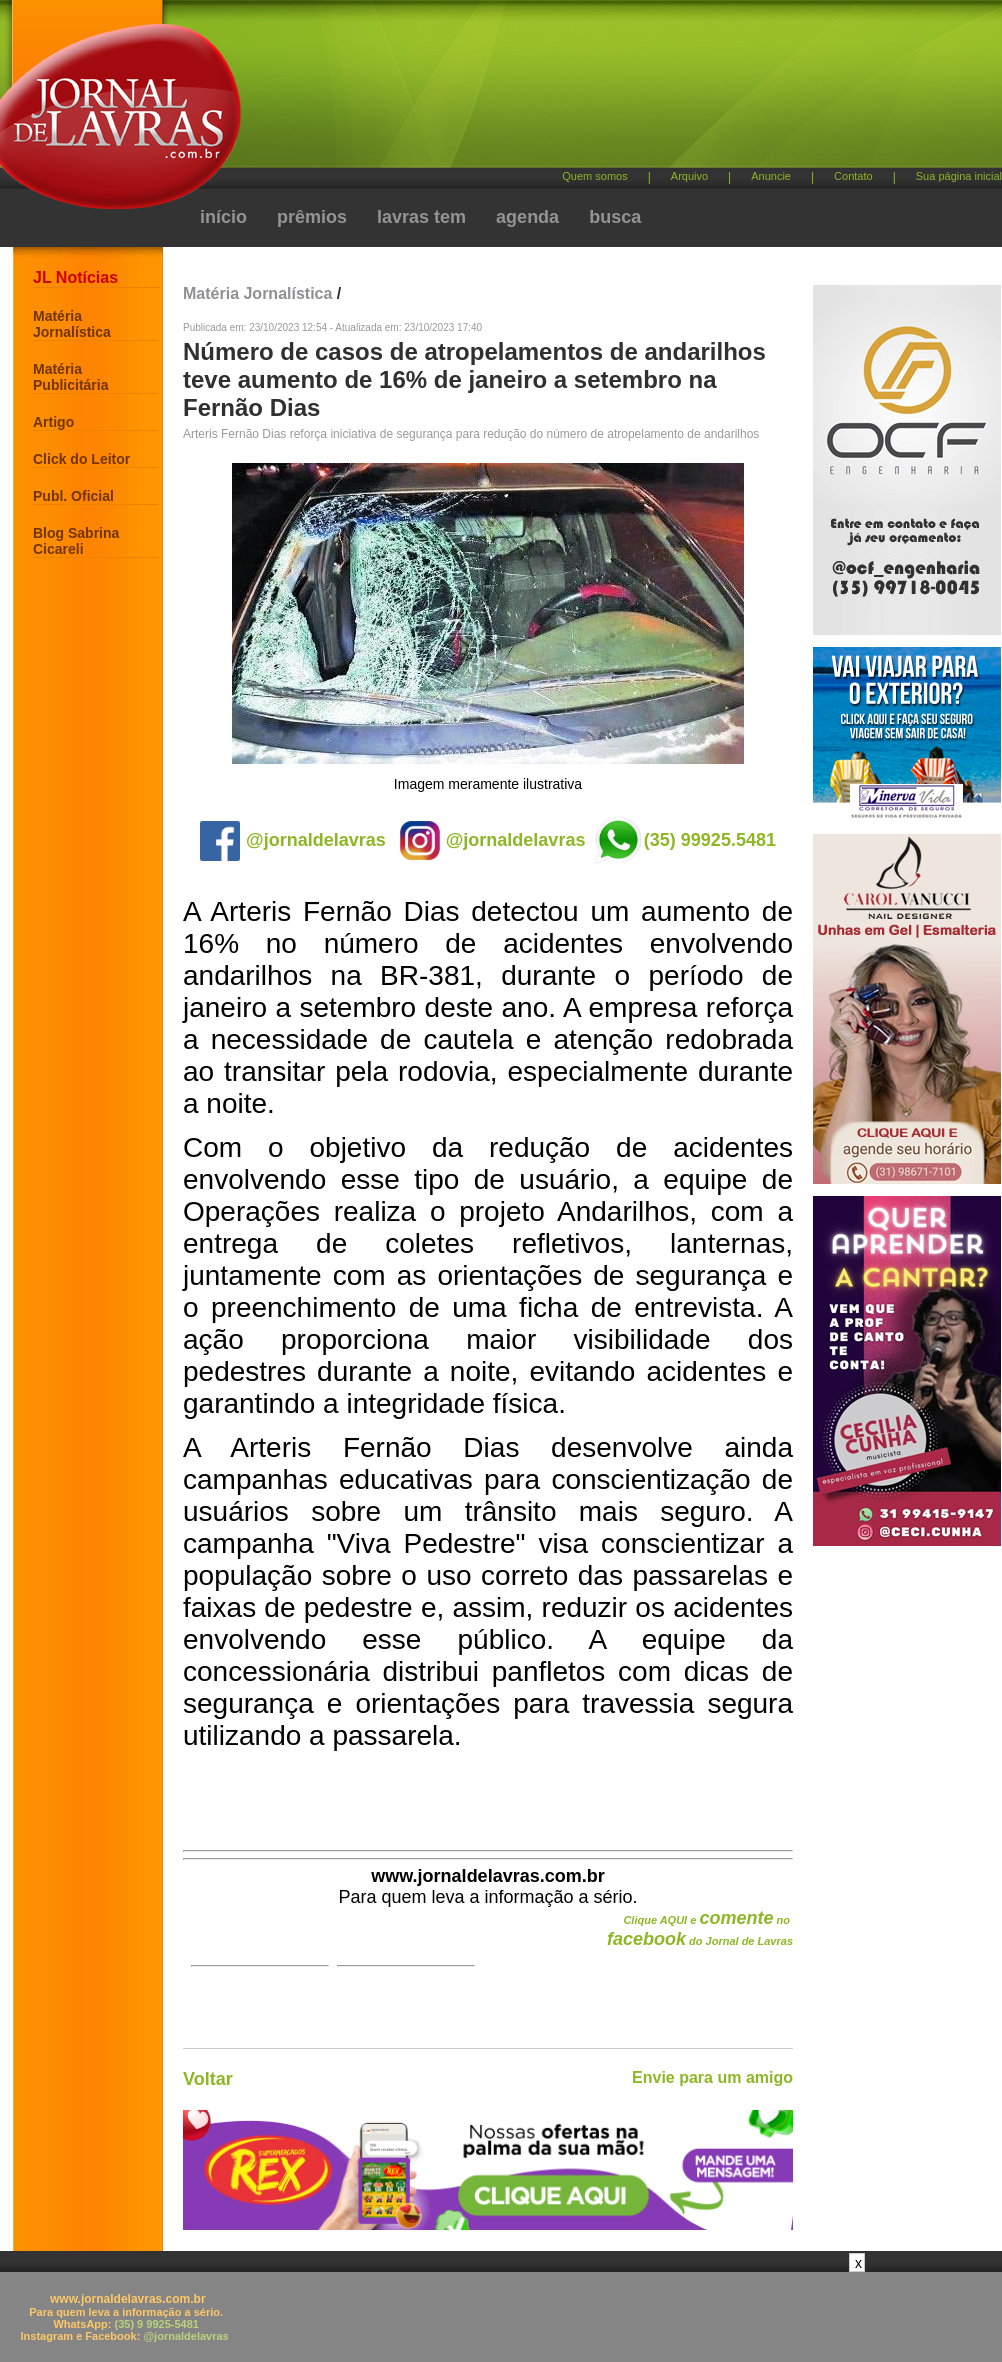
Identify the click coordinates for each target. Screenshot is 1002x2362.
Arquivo (689, 176)
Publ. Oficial (73, 496)
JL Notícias (75, 277)
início (223, 217)
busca (615, 217)
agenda (527, 217)
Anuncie (771, 176)
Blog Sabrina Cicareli (76, 541)
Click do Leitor (81, 459)
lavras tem (421, 217)
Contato (853, 176)
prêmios (312, 217)
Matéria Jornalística (72, 324)
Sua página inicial (959, 176)
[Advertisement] (501, 2317)
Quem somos (594, 176)
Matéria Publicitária (70, 377)
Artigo (53, 422)
